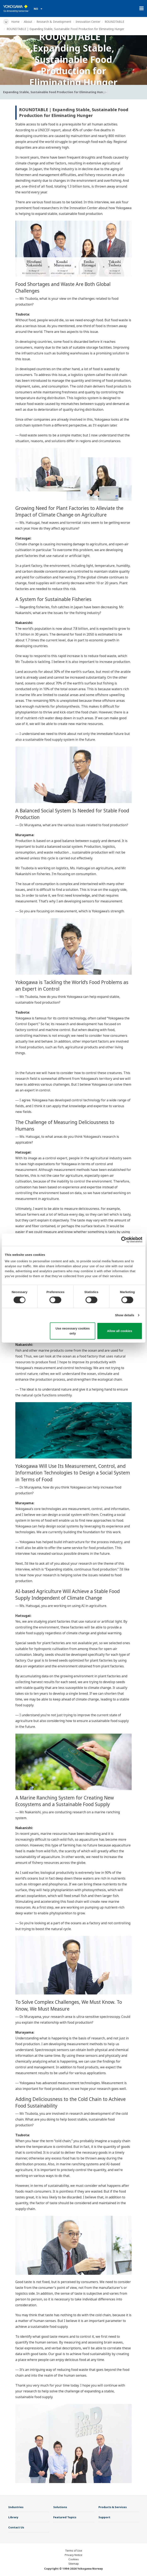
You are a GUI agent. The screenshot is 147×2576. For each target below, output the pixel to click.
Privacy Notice (73, 2555)
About (28, 22)
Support (104, 2517)
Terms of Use (73, 2550)
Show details (124, 1315)
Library (13, 2517)
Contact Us (16, 2527)
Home (15, 22)
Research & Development (53, 22)
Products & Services (112, 2507)
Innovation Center (88, 22)
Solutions (60, 2507)
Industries (15, 2507)
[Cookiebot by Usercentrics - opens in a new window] (124, 1239)
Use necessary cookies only (73, 1331)
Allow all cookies (119, 1331)
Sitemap (73, 2563)
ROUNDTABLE (114, 22)
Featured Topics (64, 2517)
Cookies (73, 2559)
